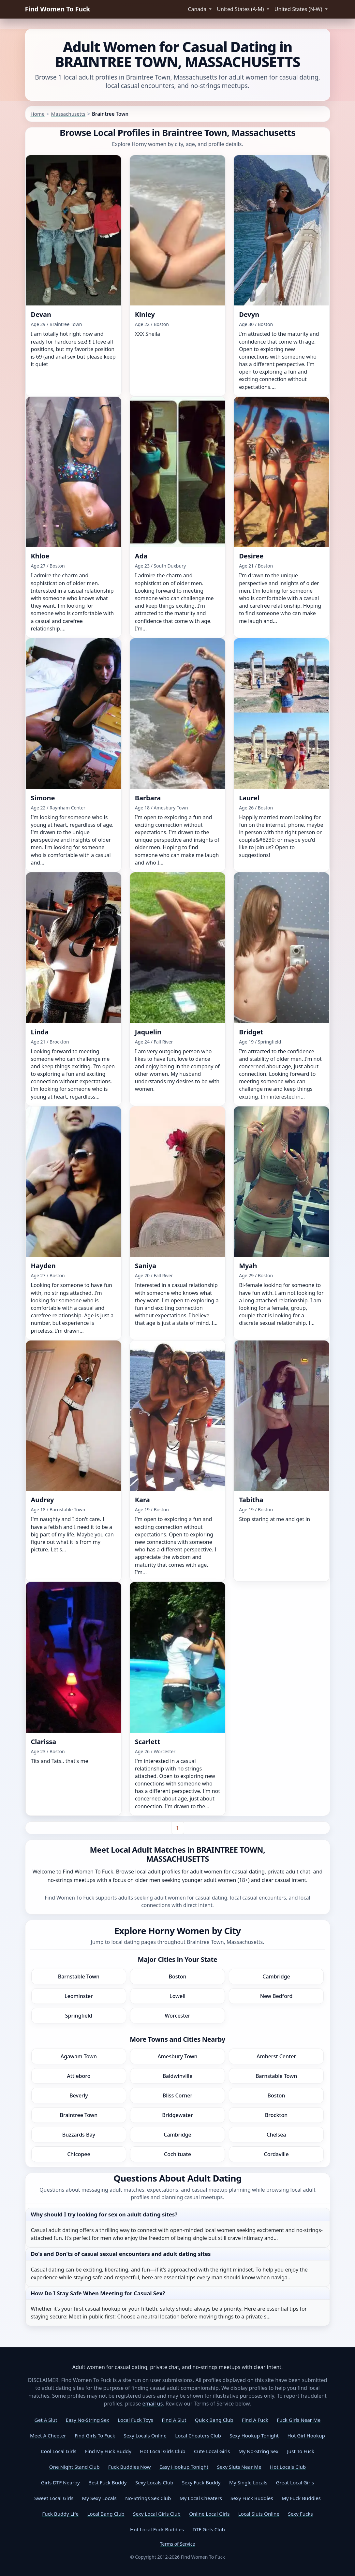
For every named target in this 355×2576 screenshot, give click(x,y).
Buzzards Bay (78, 2134)
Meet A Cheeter (48, 2435)
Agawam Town (79, 2056)
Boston (177, 1976)
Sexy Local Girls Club (157, 2513)
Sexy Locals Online (145, 2435)
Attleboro (78, 2076)
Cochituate (177, 2154)
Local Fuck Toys (135, 2420)
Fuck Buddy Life (60, 2513)
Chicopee (78, 2154)
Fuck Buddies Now (129, 2467)
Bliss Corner (178, 2095)
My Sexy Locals (99, 2498)
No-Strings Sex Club (148, 2498)
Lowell (177, 1996)
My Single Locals (248, 2482)
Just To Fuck (300, 2451)
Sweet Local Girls (53, 2498)
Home (38, 114)
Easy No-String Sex (87, 2420)
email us (152, 2403)
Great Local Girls (295, 2482)
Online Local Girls (209, 2513)
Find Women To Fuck (57, 9)
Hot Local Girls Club (162, 2451)
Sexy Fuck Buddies (251, 2498)
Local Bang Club (106, 2513)
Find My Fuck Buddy (108, 2451)
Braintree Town (79, 2115)
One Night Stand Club (74, 2467)
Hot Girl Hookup (306, 2435)
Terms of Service (177, 2544)
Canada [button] (198, 9)
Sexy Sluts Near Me (239, 2467)
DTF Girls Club (208, 2529)
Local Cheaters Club (198, 2435)
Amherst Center (276, 2056)
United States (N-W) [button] (299, 9)
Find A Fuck (255, 2420)
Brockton (276, 2115)
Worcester (177, 2015)
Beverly (78, 2095)
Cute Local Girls (212, 2451)
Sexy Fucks (300, 2513)
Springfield (78, 2015)
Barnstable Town (78, 1976)
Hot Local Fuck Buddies (157, 2529)
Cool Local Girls (58, 2451)
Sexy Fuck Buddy (201, 2482)
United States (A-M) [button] (241, 9)
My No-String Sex (258, 2451)
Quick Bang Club (214, 2420)
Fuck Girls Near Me (298, 2420)
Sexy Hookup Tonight (254, 2435)
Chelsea (276, 2134)
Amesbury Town (177, 2056)
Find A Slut (174, 2420)
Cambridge (276, 1976)
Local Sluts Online (258, 2513)
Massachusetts (68, 114)
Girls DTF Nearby (60, 2482)
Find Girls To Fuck (95, 2435)
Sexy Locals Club (154, 2482)
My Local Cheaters (201, 2498)
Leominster (79, 1996)
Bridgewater (177, 2115)
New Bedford (276, 1996)
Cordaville (276, 2154)
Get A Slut (46, 2420)
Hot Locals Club (288, 2467)
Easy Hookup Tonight (183, 2467)
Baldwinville (178, 2076)
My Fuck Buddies (301, 2498)
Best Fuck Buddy (107, 2482)
